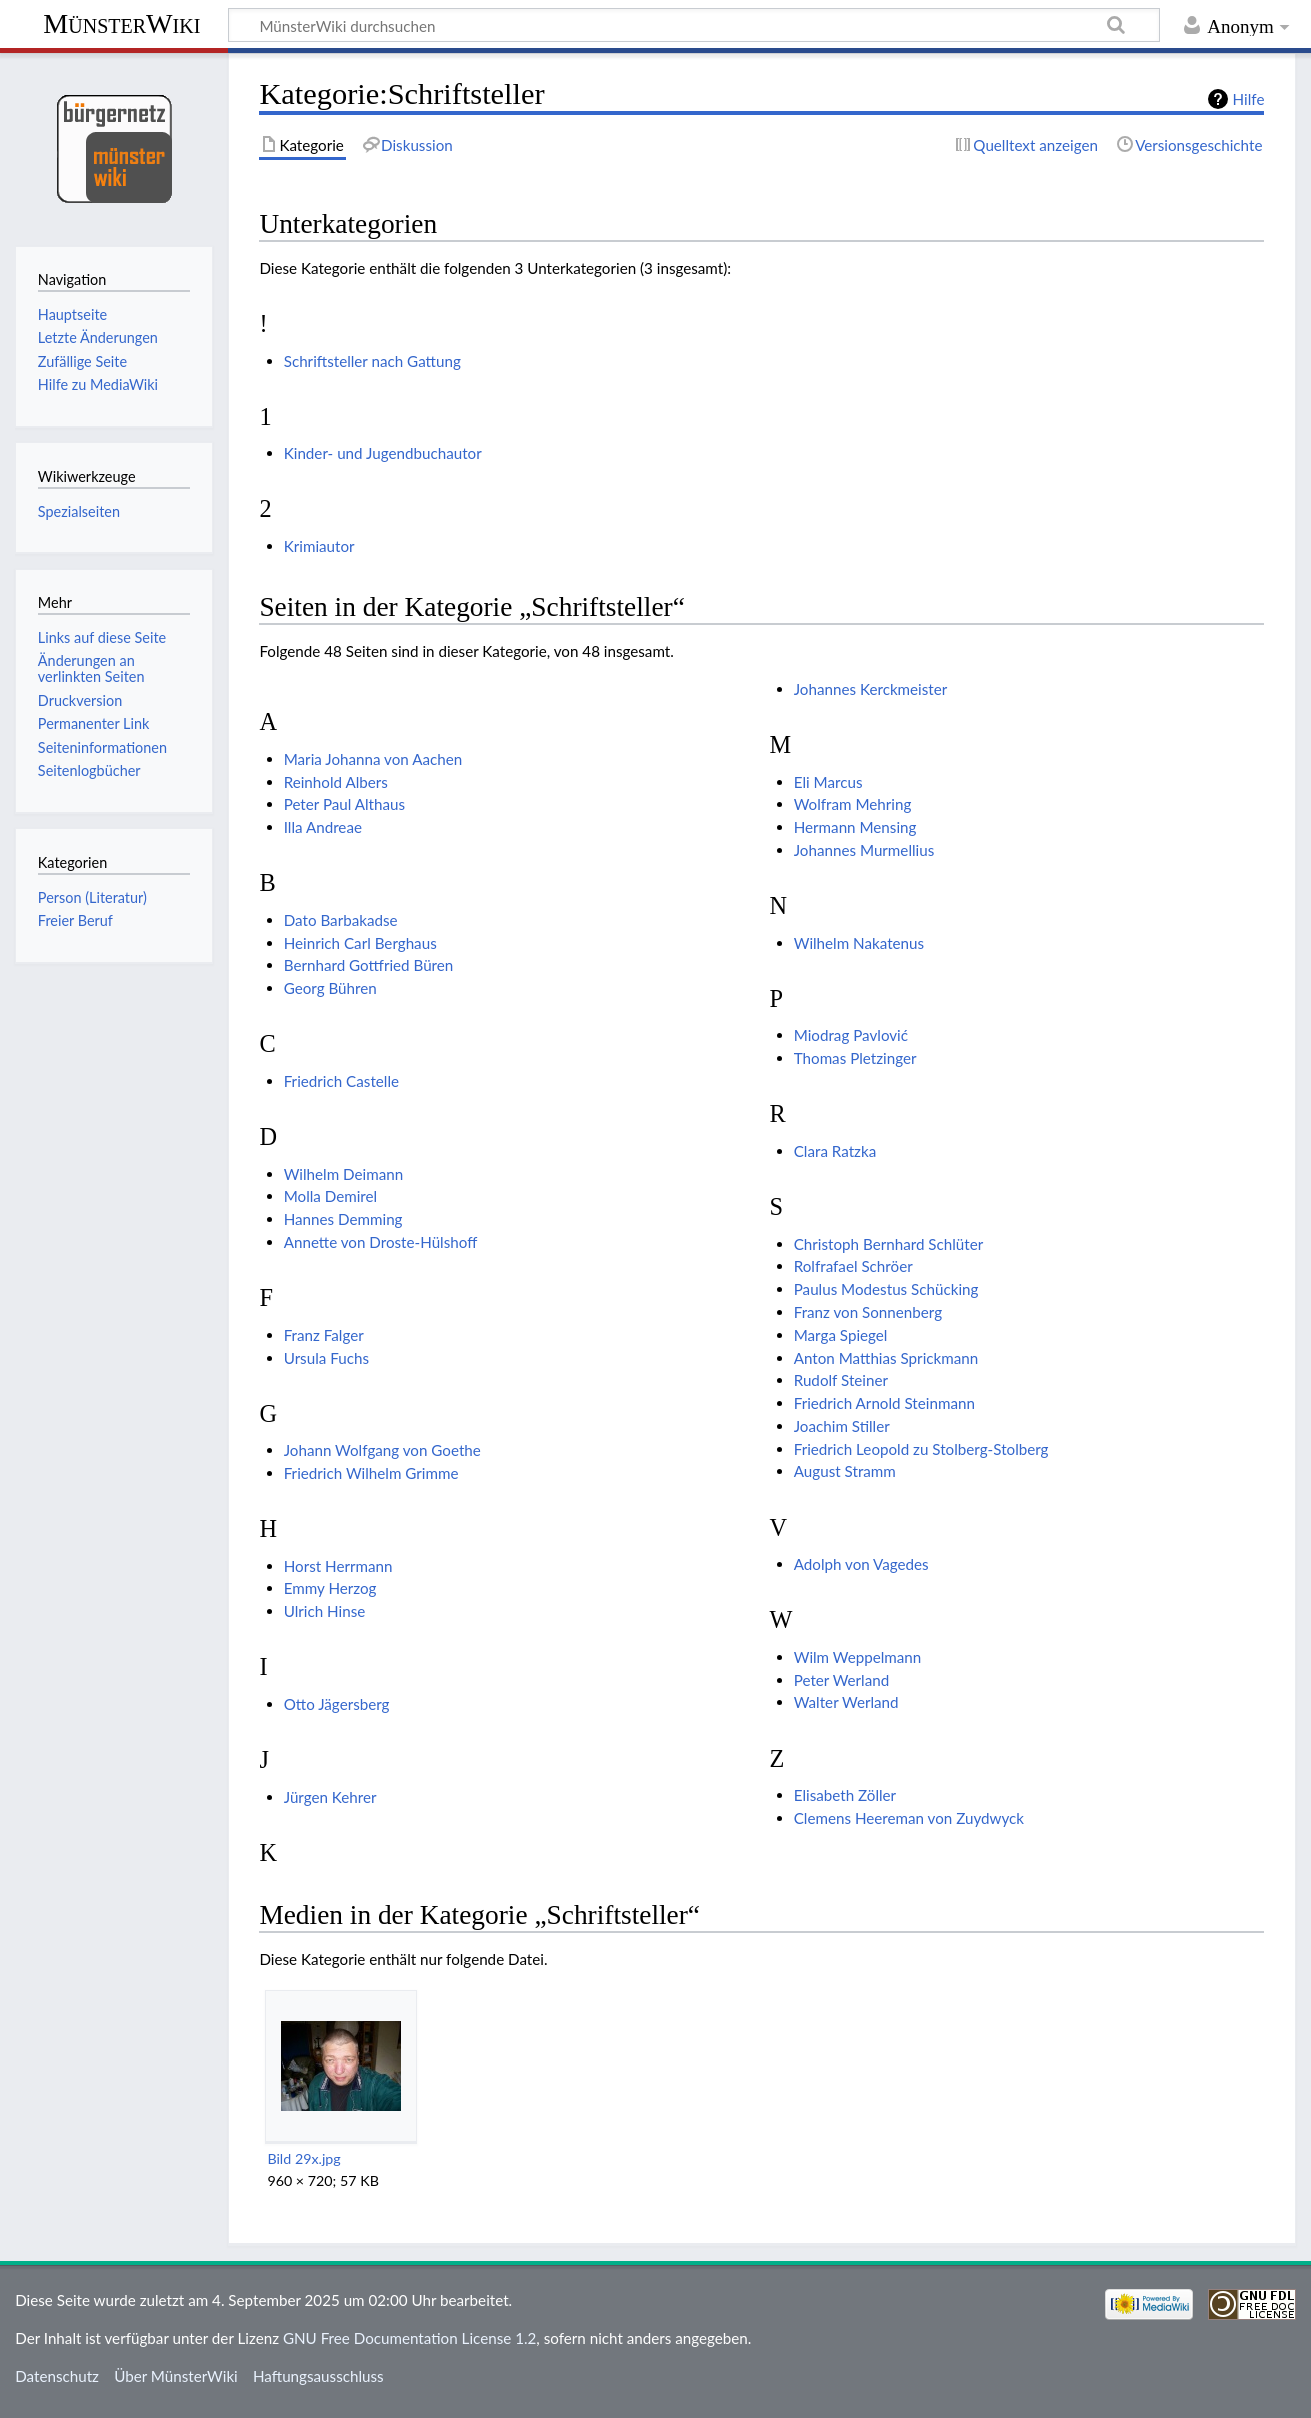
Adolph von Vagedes (861, 1564)
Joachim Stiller (842, 1426)
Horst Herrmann (338, 1566)
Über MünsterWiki (176, 2376)
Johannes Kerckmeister (871, 689)
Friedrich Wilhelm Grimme (371, 1473)
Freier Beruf (75, 920)
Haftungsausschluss (318, 2376)
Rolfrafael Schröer (853, 1266)
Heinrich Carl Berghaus (360, 943)
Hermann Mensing (855, 827)
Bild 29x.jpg (303, 2158)
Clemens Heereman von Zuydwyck (909, 1818)
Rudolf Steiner (841, 1380)
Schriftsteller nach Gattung (372, 361)
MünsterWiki (121, 23)
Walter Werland (846, 1702)
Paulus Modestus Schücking (886, 1289)
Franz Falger (324, 1335)
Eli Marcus (828, 782)
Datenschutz (57, 2376)
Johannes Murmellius (864, 850)
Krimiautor (319, 546)
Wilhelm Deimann (343, 1174)
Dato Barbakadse (341, 920)
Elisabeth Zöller (845, 1795)
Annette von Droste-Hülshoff (381, 1242)
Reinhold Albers (336, 782)
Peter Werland (842, 1680)
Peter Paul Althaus (344, 804)
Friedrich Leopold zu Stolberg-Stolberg (921, 1449)
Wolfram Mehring (853, 804)
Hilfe (1249, 99)
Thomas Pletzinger (855, 1058)
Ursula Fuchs (326, 1358)
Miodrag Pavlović (851, 1035)
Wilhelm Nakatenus (859, 943)
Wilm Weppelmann (858, 1657)
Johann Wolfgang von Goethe (382, 1450)
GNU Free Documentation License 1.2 (409, 2338)
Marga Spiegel (841, 1335)
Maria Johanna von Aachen (373, 759)
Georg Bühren (330, 988)
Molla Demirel (331, 1196)
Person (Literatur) (92, 897)
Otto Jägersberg (337, 1704)
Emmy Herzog (330, 1588)
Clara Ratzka (835, 1151)
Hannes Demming (343, 1219)
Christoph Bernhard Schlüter (889, 1244)
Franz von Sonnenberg (868, 1312)
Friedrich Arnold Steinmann (884, 1403)
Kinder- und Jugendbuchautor (383, 453)
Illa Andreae (323, 827)
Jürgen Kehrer (330, 1797)
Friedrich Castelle (341, 1081)
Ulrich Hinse (325, 1611)
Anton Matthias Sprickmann (886, 1358)
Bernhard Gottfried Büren (369, 965)
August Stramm (845, 1471)
